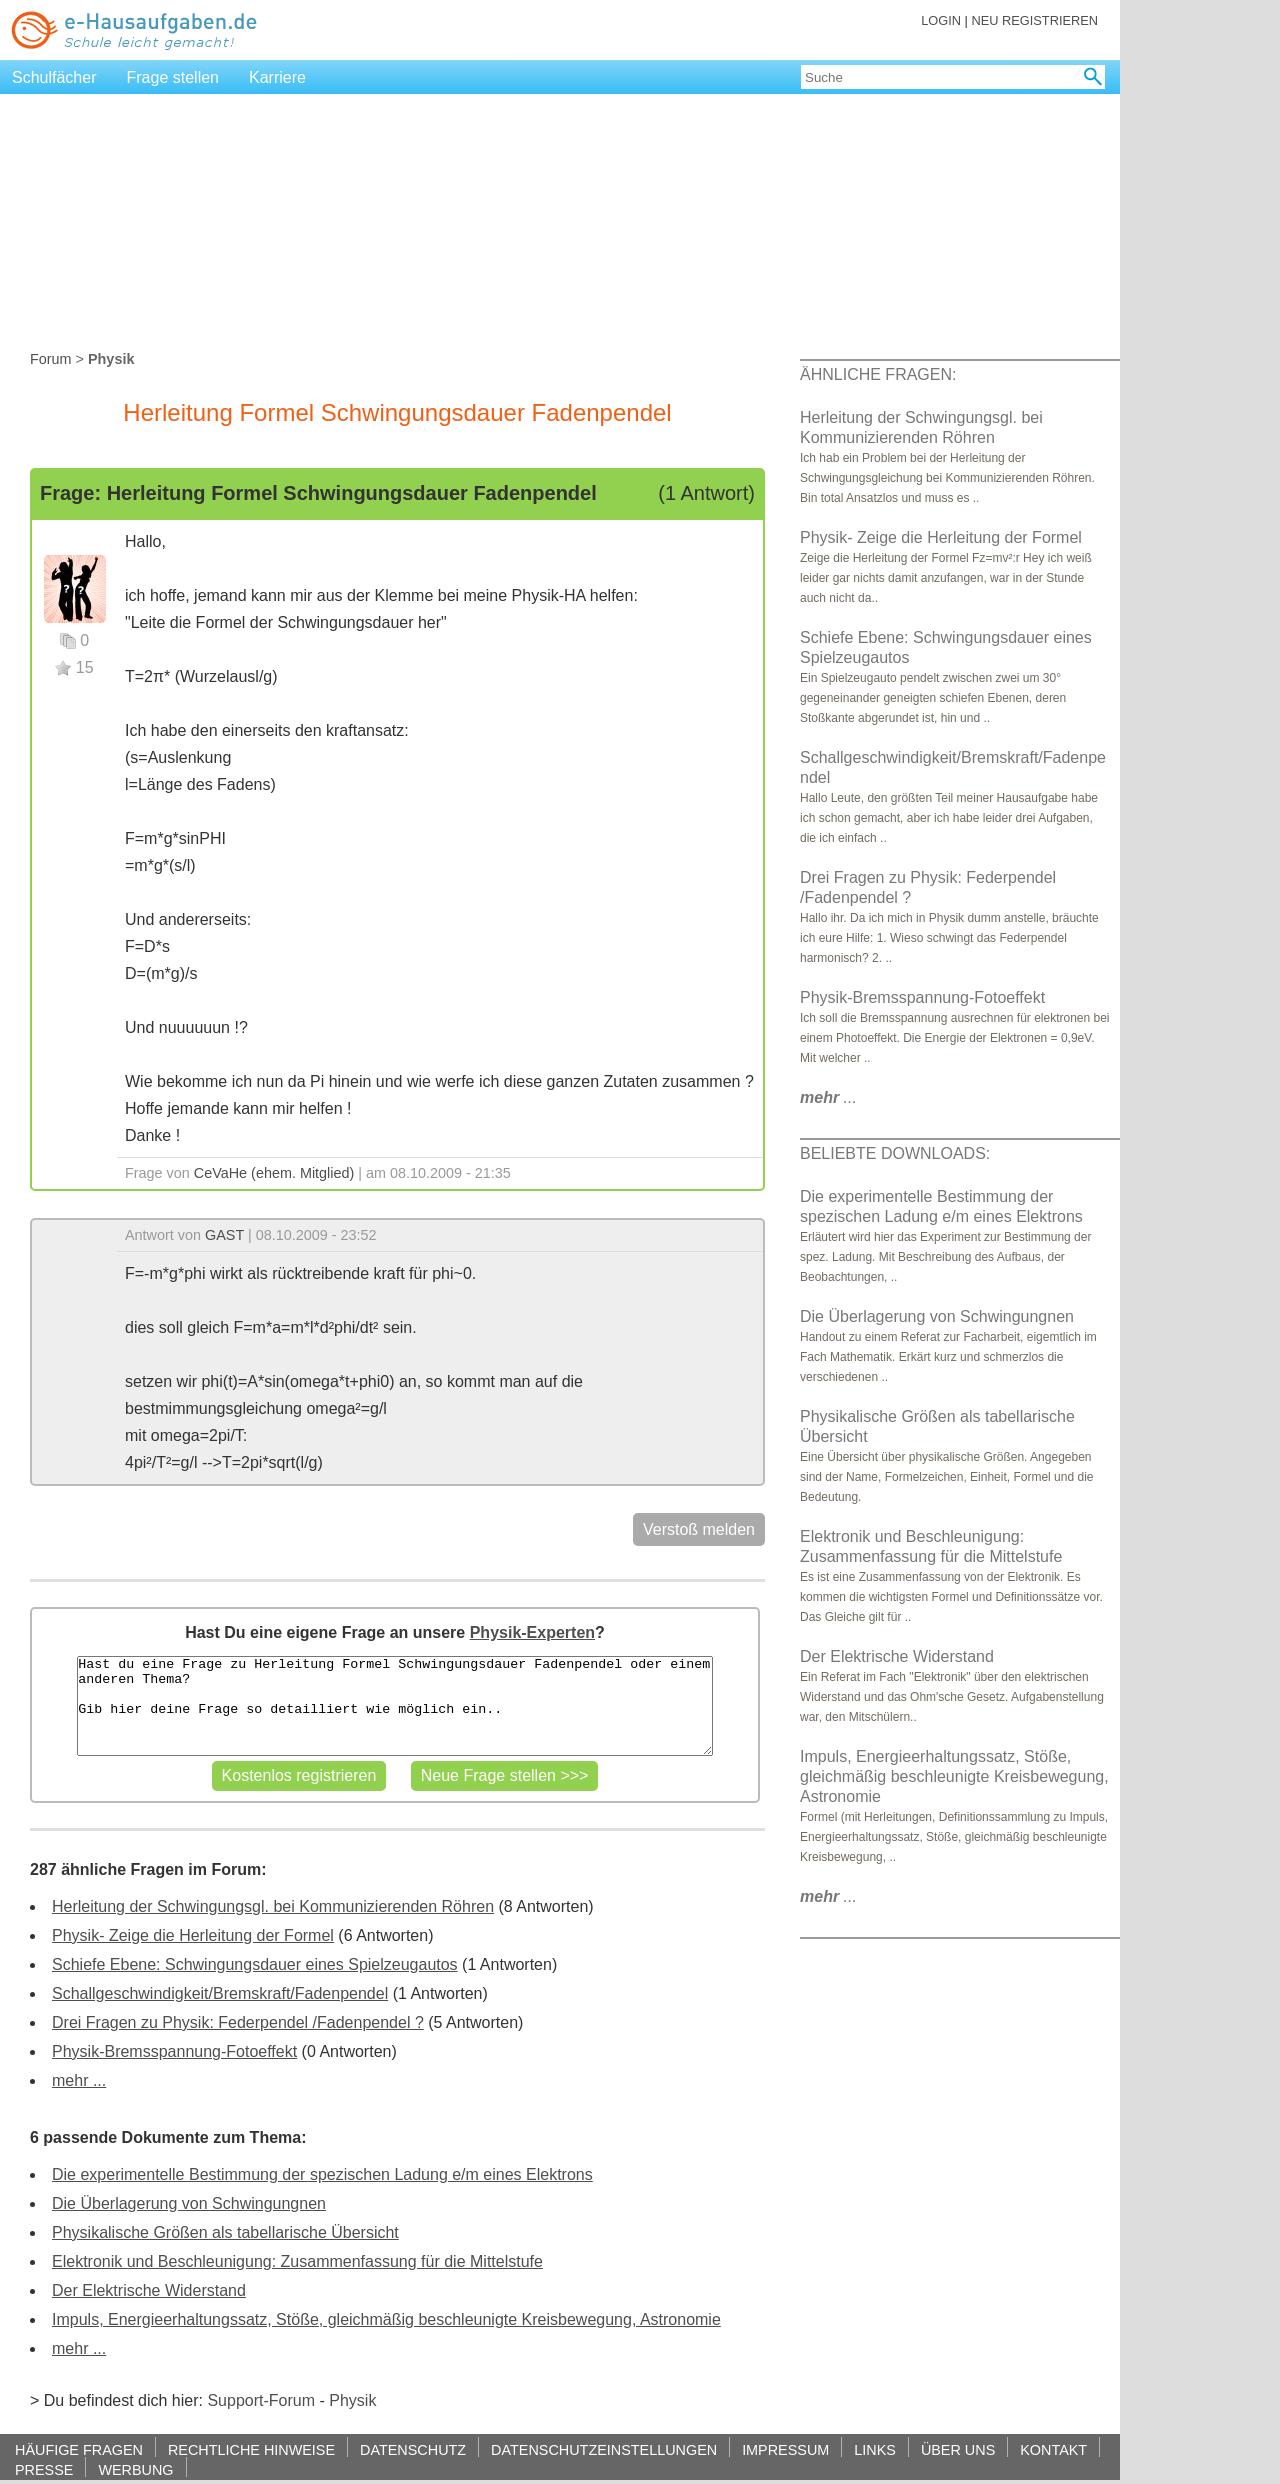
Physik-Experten (532, 1632)
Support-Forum (261, 2400)
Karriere (277, 77)
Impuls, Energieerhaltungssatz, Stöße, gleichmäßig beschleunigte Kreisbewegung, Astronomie (386, 2319)
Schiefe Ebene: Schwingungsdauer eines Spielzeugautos (255, 1964)
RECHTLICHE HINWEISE (251, 2449)
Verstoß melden (699, 1529)
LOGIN (941, 20)
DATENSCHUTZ (413, 2449)
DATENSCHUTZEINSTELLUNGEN (604, 2449)
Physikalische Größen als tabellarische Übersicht (225, 2232)
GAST (224, 1235)
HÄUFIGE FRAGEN (79, 2449)
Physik (352, 2400)
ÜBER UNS (958, 2449)
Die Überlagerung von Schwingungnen (189, 2203)
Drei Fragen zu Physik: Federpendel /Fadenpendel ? (238, 2022)
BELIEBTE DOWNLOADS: (895, 1153)
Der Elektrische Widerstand (149, 2290)
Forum (51, 359)
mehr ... (79, 2080)
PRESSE (44, 2469)
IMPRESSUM (785, 2449)
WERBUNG (135, 2469)
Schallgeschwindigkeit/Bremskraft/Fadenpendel (220, 1993)
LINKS (875, 2449)
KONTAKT (1053, 2449)
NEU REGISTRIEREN (1034, 20)
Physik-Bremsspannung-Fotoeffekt (174, 2051)
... (828, 1097)
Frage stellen (173, 77)
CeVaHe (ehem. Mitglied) (274, 1173)
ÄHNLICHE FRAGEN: (878, 374)
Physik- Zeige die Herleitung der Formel (193, 1935)
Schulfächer (54, 77)
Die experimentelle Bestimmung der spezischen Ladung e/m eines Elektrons (322, 2174)
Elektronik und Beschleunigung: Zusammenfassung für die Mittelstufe (297, 2261)
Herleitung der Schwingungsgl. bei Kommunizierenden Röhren (273, 1906)
